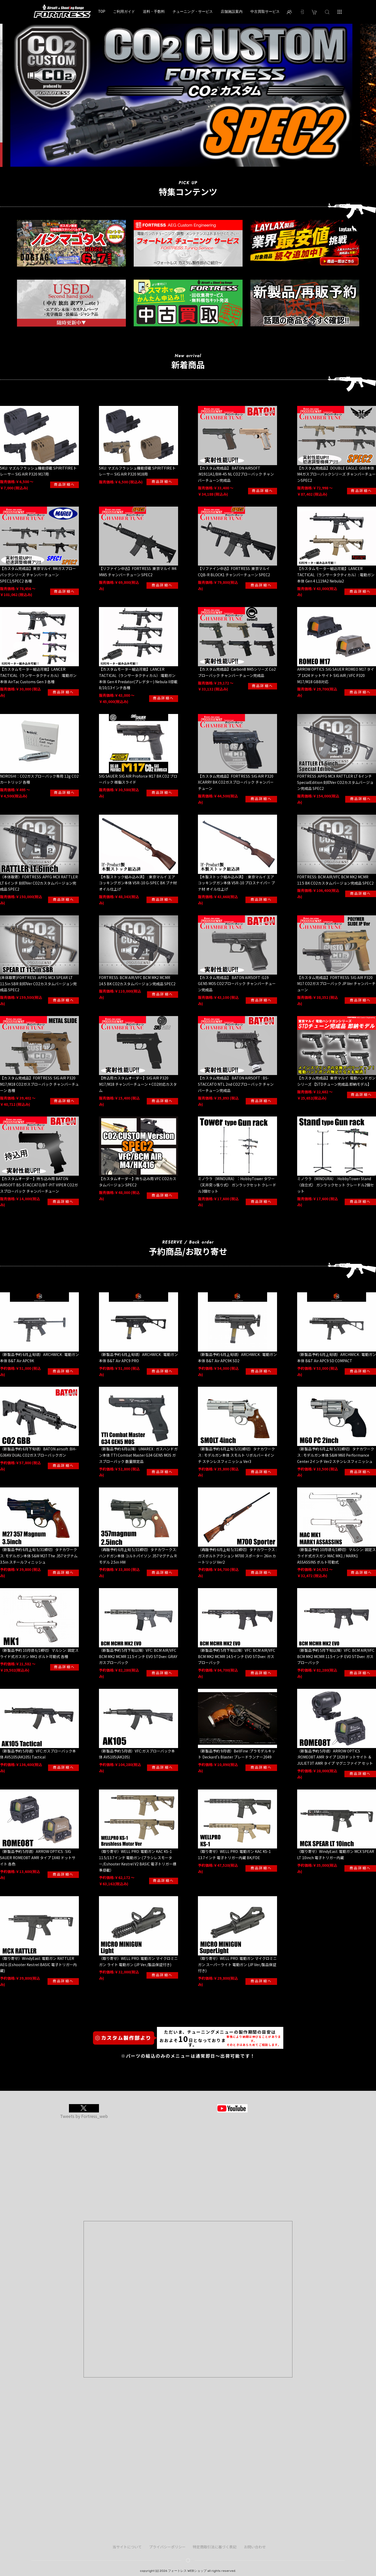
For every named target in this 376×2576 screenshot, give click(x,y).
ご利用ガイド (124, 11)
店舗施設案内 (232, 11)
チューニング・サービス (193, 11)
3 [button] (188, 176)
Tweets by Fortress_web (84, 2116)
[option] (188, 93)
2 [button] (180, 176)
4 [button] (195, 176)
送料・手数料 (154, 11)
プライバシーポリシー (167, 2546)
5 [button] (203, 176)
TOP (101, 11)
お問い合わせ (255, 2546)
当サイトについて (127, 2546)
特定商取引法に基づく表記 (215, 2546)
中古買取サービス (265, 11)
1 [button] (172, 176)
